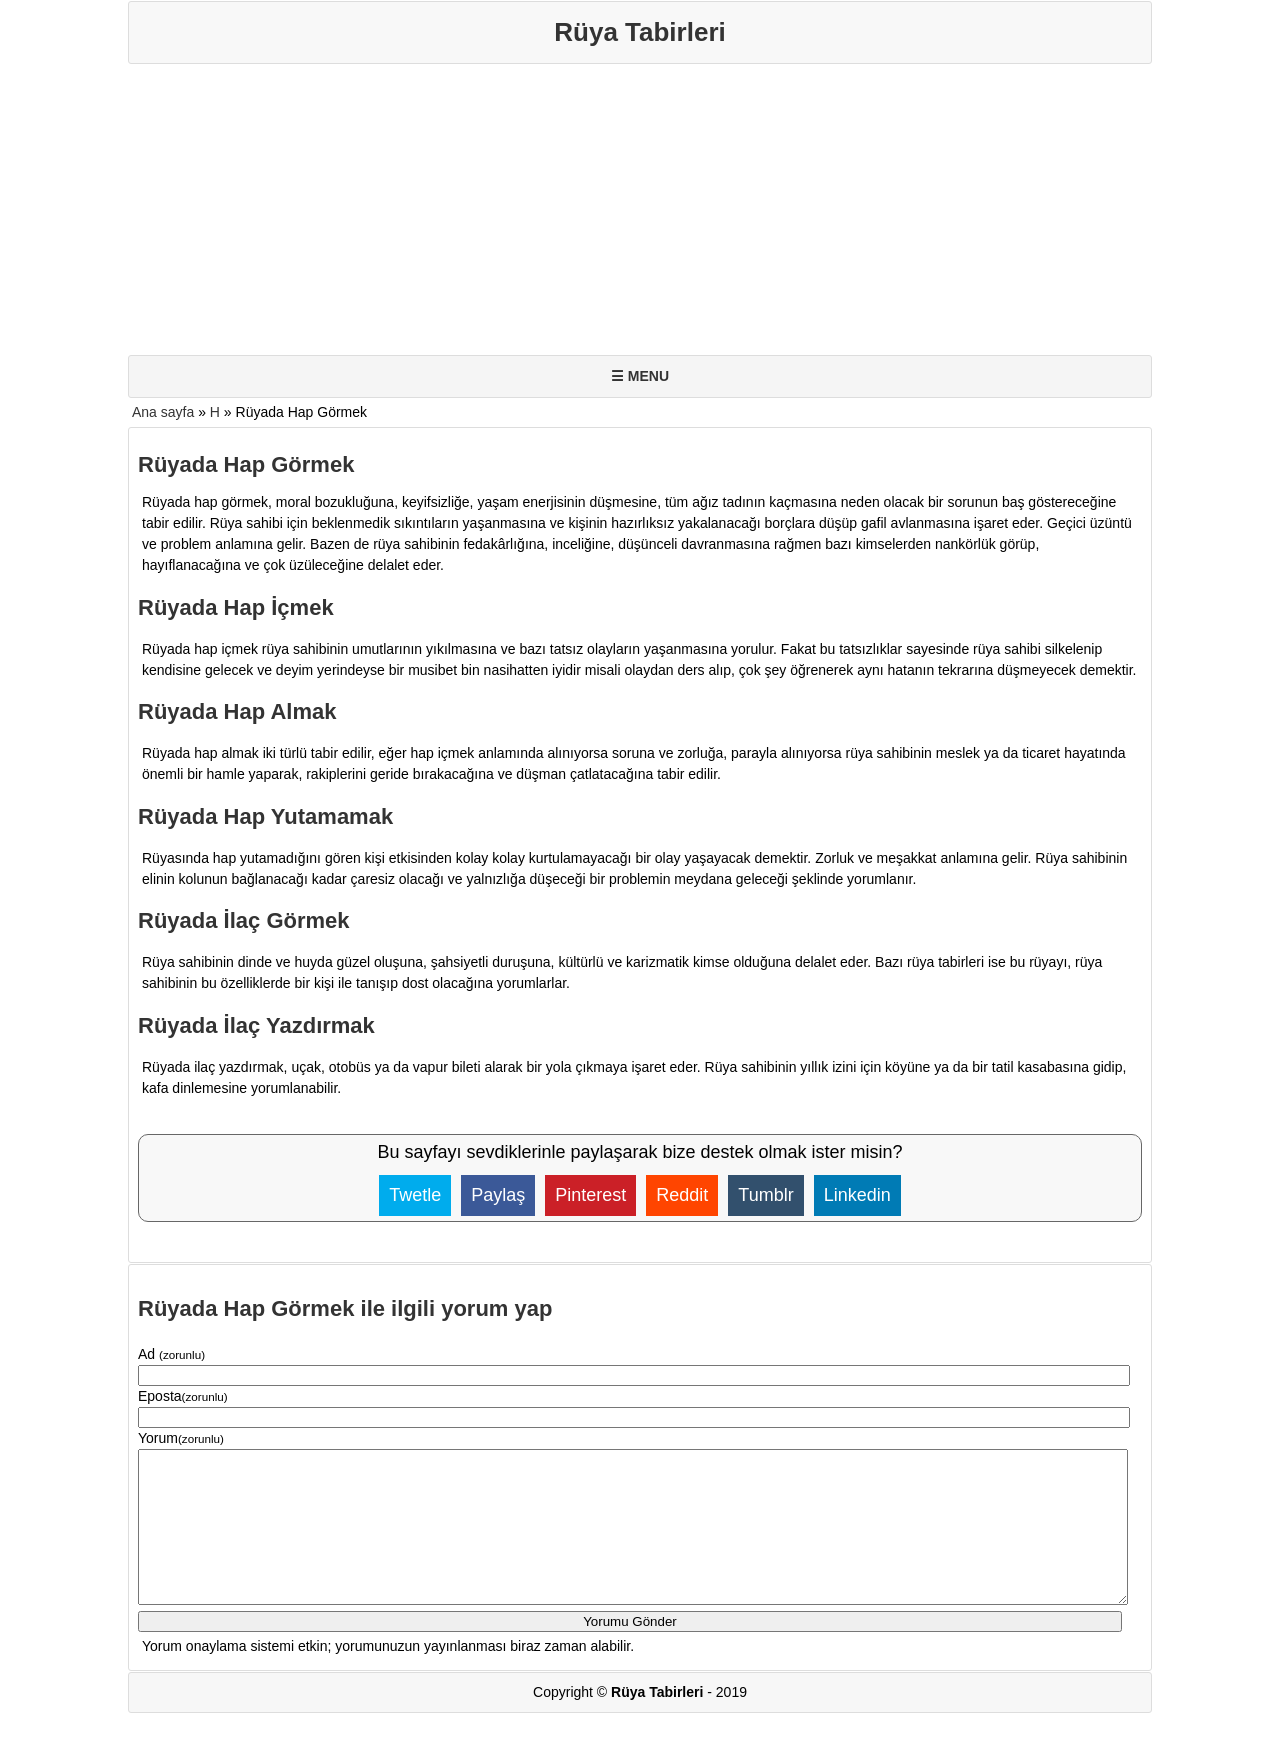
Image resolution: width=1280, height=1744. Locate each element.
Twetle (415, 1195)
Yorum (181, 1438)
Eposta (183, 1396)
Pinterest (590, 1195)
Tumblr (765, 1195)
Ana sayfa (163, 412)
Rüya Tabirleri (639, 32)
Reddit (682, 1195)
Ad (171, 1354)
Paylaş (498, 1195)
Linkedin (857, 1195)
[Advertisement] (640, 214)
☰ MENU (640, 376)
